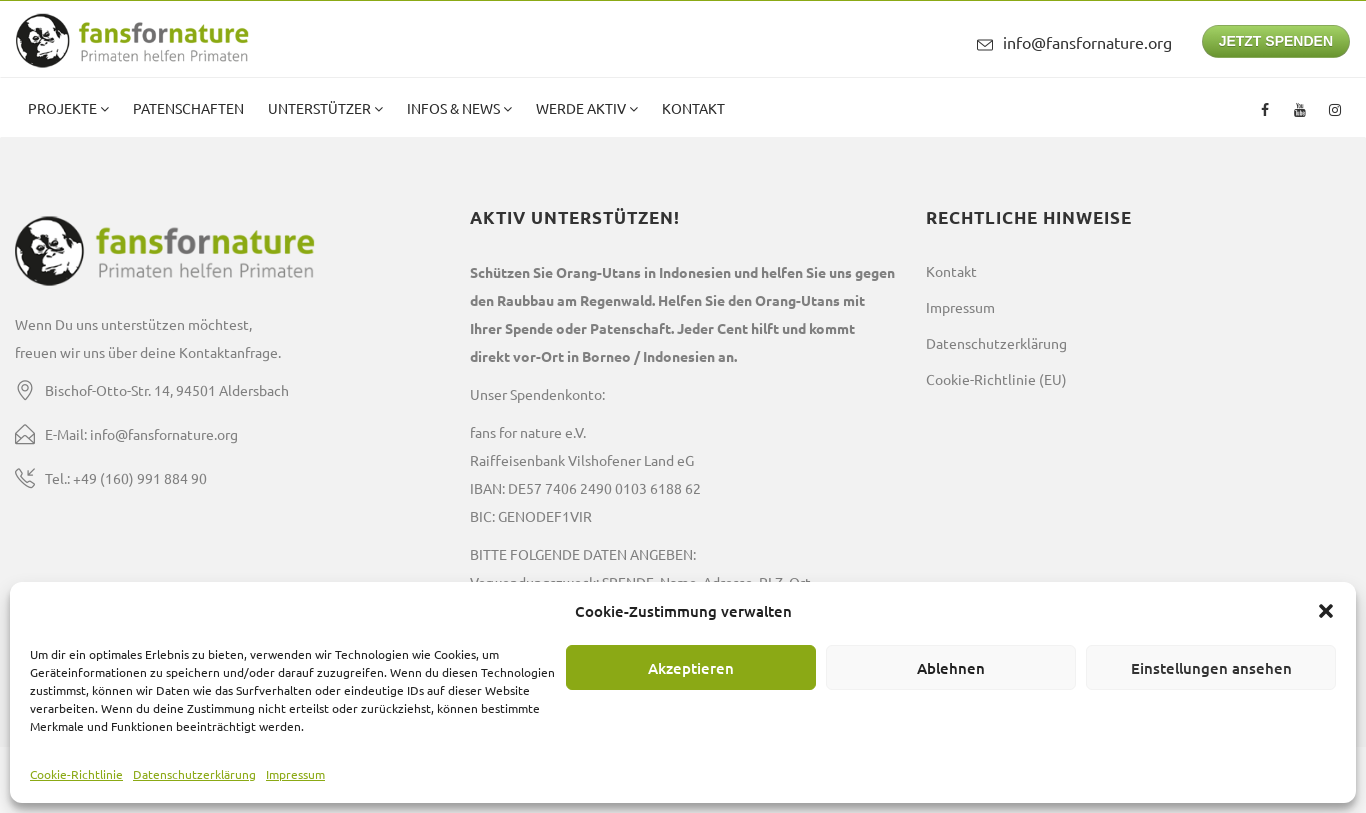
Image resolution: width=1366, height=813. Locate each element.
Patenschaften (188, 108)
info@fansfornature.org (1087, 42)
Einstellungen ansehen (1211, 668)
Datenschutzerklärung (194, 774)
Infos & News (455, 108)
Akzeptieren (691, 668)
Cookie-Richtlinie (76, 774)
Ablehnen (951, 668)
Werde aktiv (582, 108)
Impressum (295, 774)
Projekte (64, 108)
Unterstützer (321, 108)
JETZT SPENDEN (1276, 41)
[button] (1326, 611)
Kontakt (693, 108)
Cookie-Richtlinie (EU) (996, 379)
